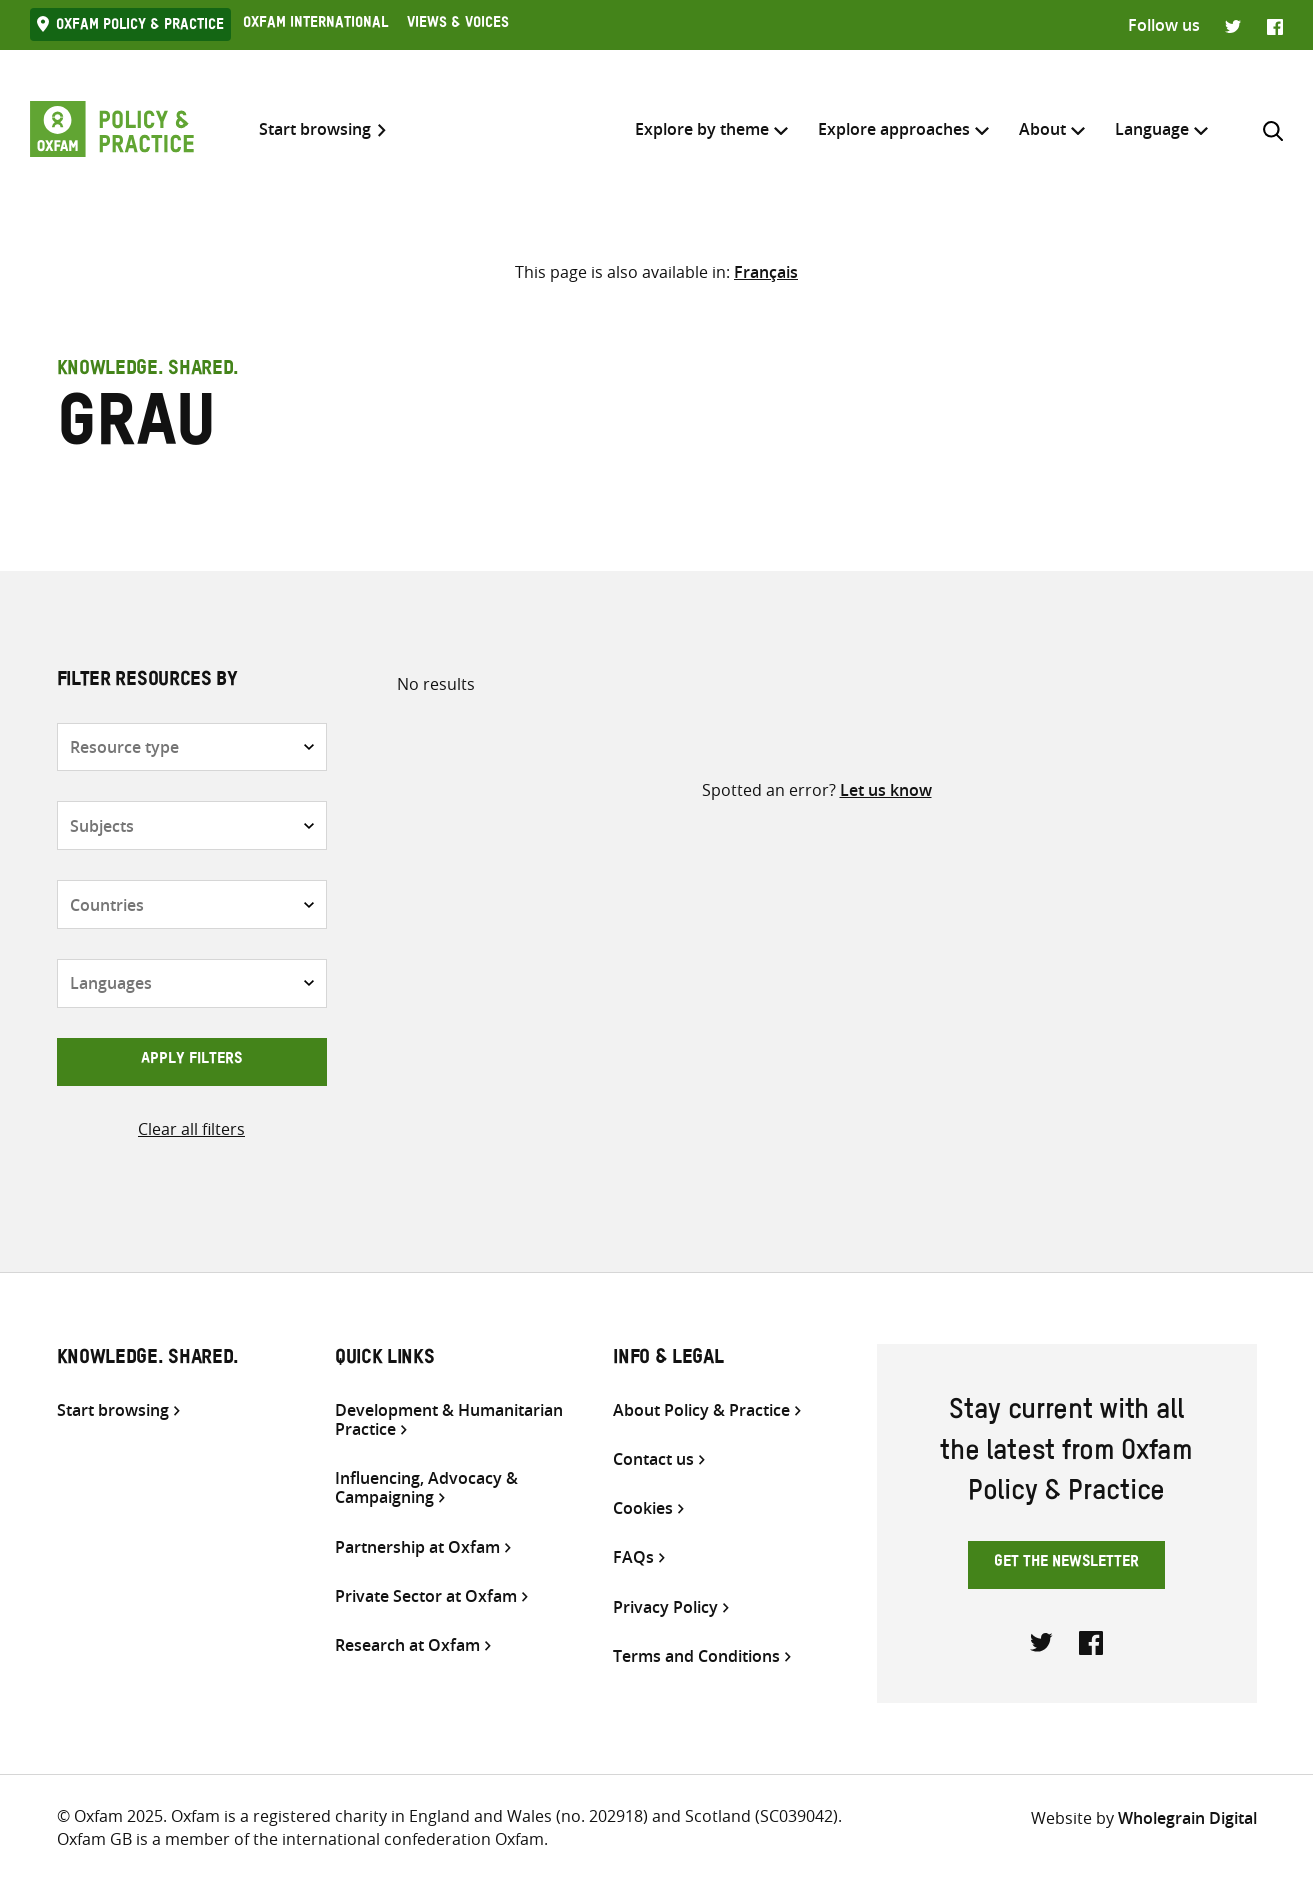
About (1042, 129)
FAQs (633, 1557)
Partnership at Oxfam (417, 1547)
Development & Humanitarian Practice (449, 1420)
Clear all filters (191, 1129)
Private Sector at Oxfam (426, 1596)
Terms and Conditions (696, 1656)
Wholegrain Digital (1187, 1818)
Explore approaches (894, 129)
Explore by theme (702, 129)
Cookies (643, 1508)
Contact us (653, 1459)
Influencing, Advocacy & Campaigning (426, 1488)
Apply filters (191, 1061)
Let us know (886, 790)
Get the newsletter (1066, 1564)
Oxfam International (315, 25)
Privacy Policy (665, 1607)
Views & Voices (458, 25)
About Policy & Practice (701, 1410)
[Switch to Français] (766, 272)
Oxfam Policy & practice (140, 27)
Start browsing (315, 129)
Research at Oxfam (407, 1645)
